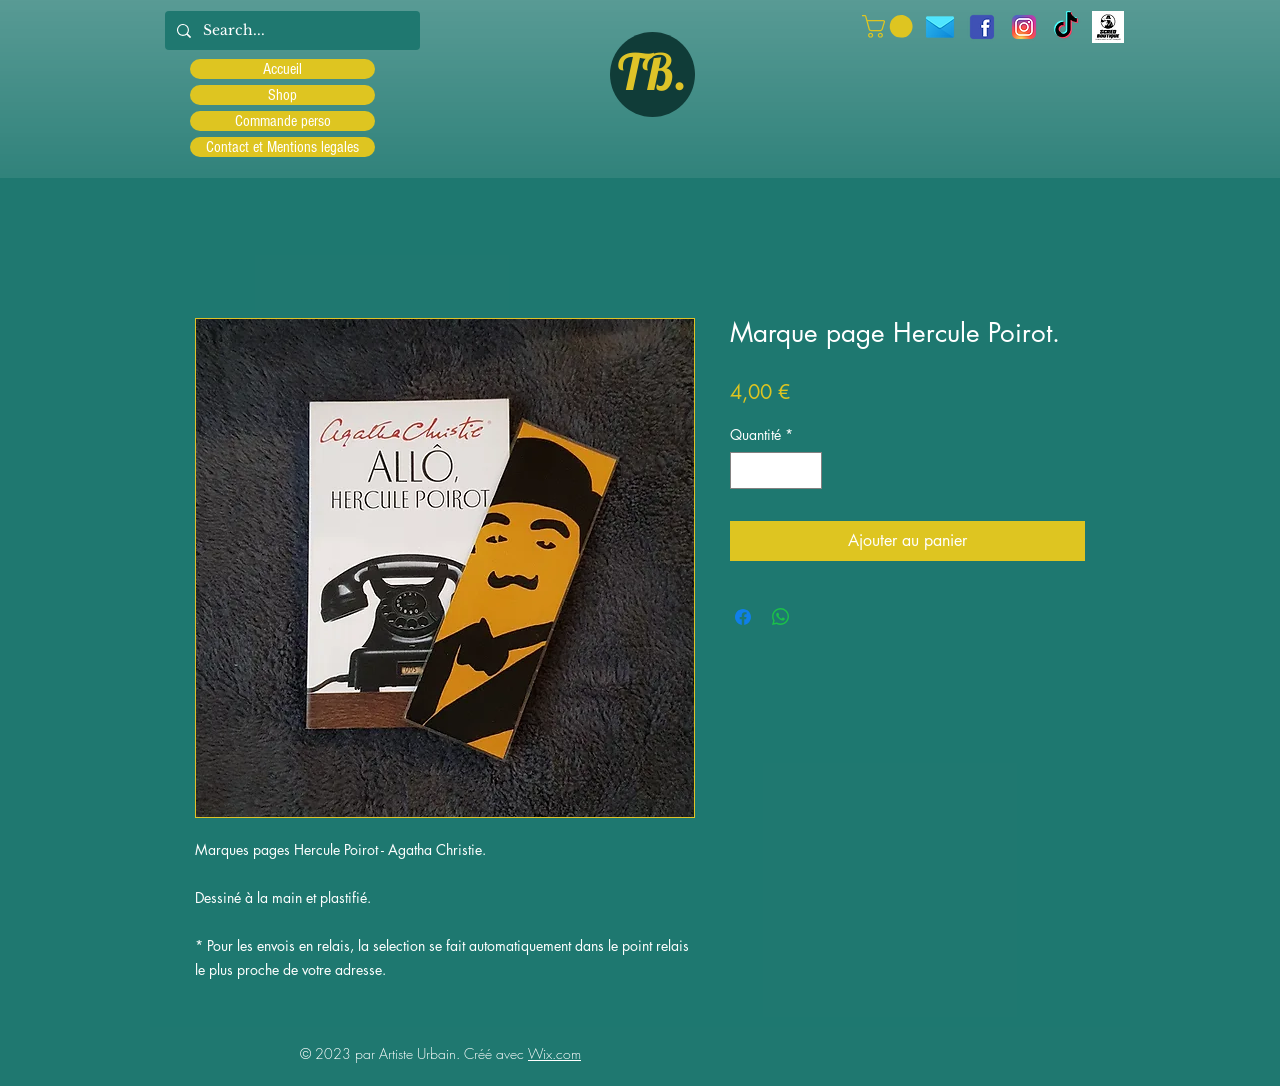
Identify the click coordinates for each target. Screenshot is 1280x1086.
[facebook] (982, 27)
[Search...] (290, 30)
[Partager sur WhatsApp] (781, 617)
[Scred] (1108, 27)
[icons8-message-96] (940, 27)
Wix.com (554, 1053)
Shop (282, 95)
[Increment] (806, 470)
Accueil (282, 69)
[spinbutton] (776, 470)
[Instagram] (1024, 27)
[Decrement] (745, 470)
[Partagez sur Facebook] (743, 617)
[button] (890, 26)
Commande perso (283, 121)
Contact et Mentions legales (282, 147)
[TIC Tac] (1066, 27)
